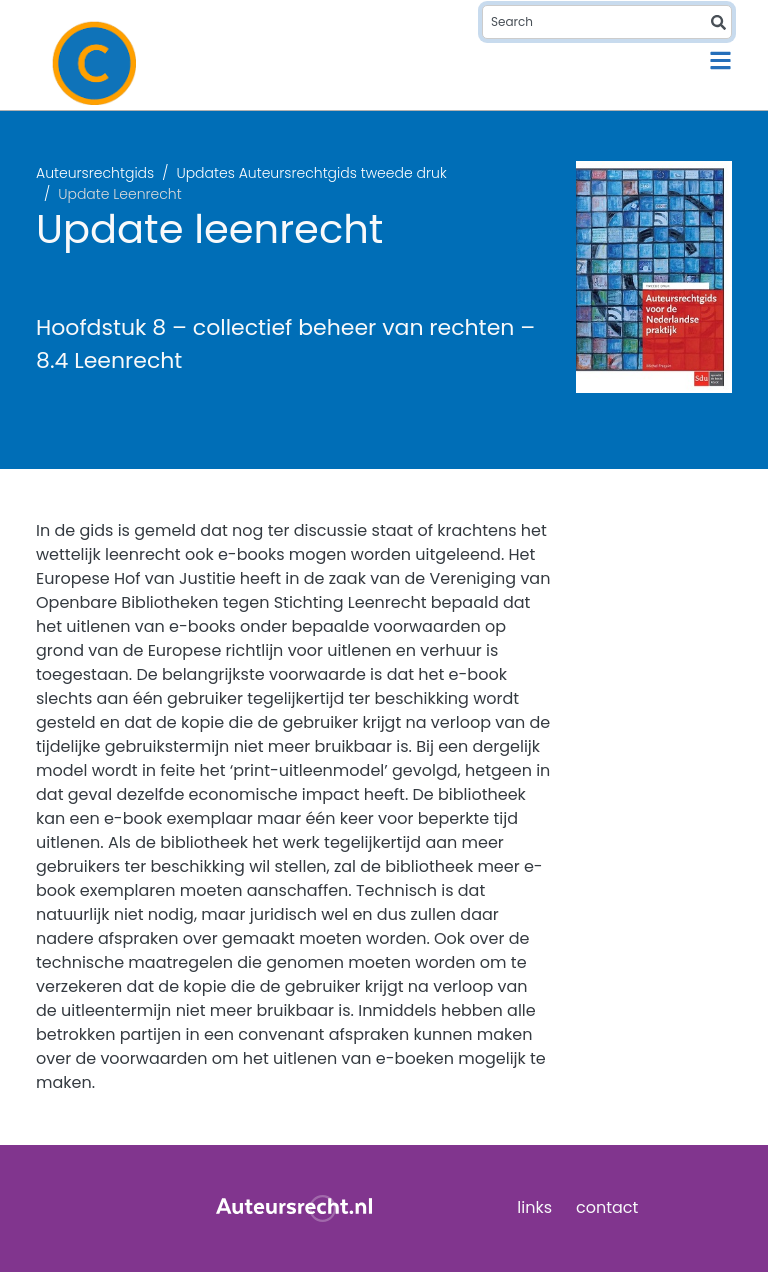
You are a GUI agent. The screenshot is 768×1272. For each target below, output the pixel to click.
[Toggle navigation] (720, 60)
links (534, 1207)
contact (607, 1207)
